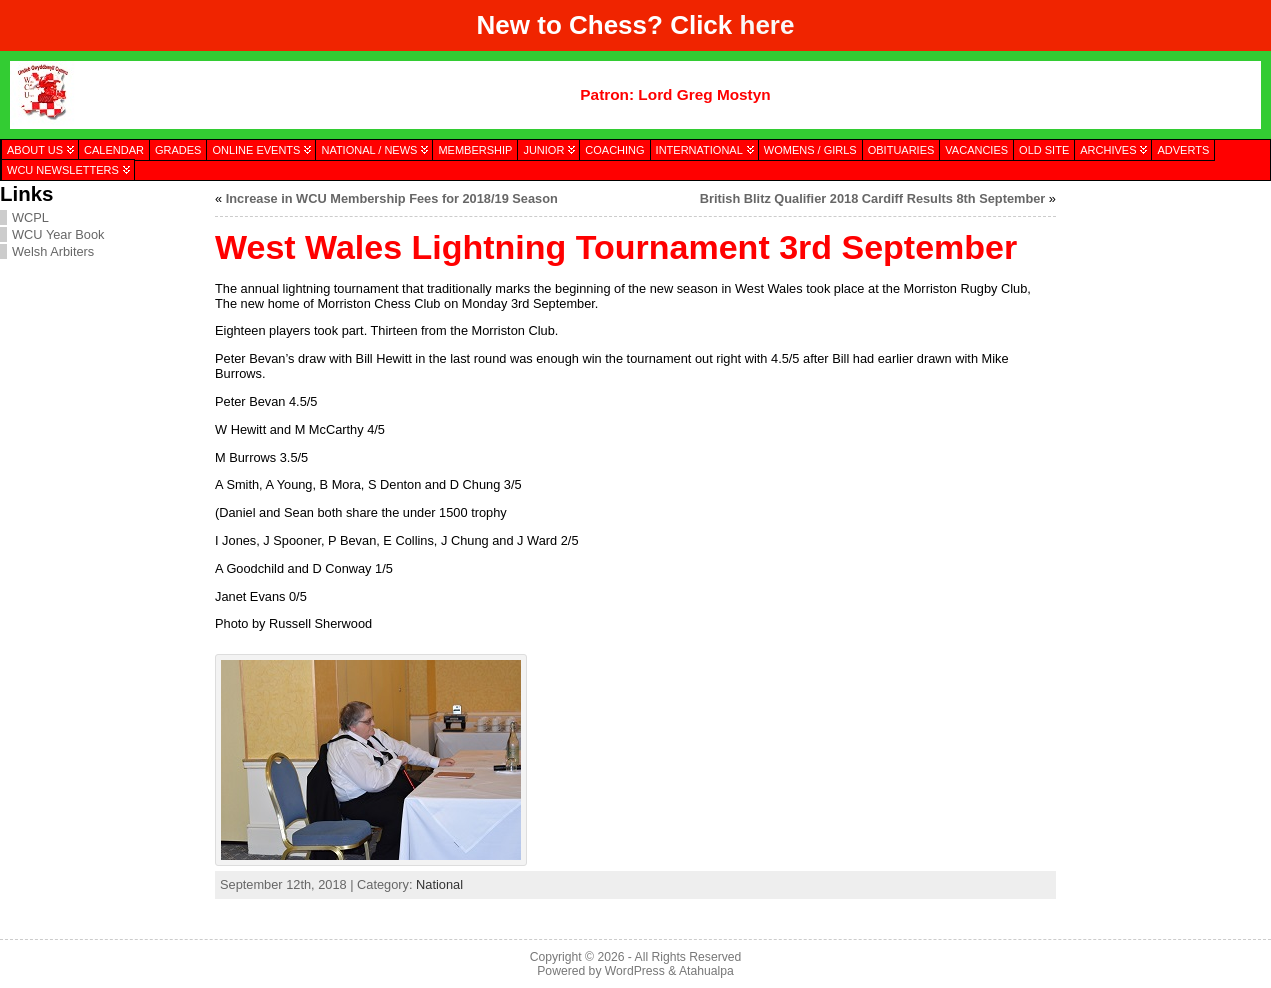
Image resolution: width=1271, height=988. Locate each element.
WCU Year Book (58, 234)
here (767, 25)
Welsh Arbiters (53, 251)
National (439, 884)
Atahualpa (706, 971)
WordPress (635, 971)
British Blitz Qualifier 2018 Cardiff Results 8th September (873, 198)
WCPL (30, 217)
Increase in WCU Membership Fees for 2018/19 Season (392, 198)
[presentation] (1163, 283)
